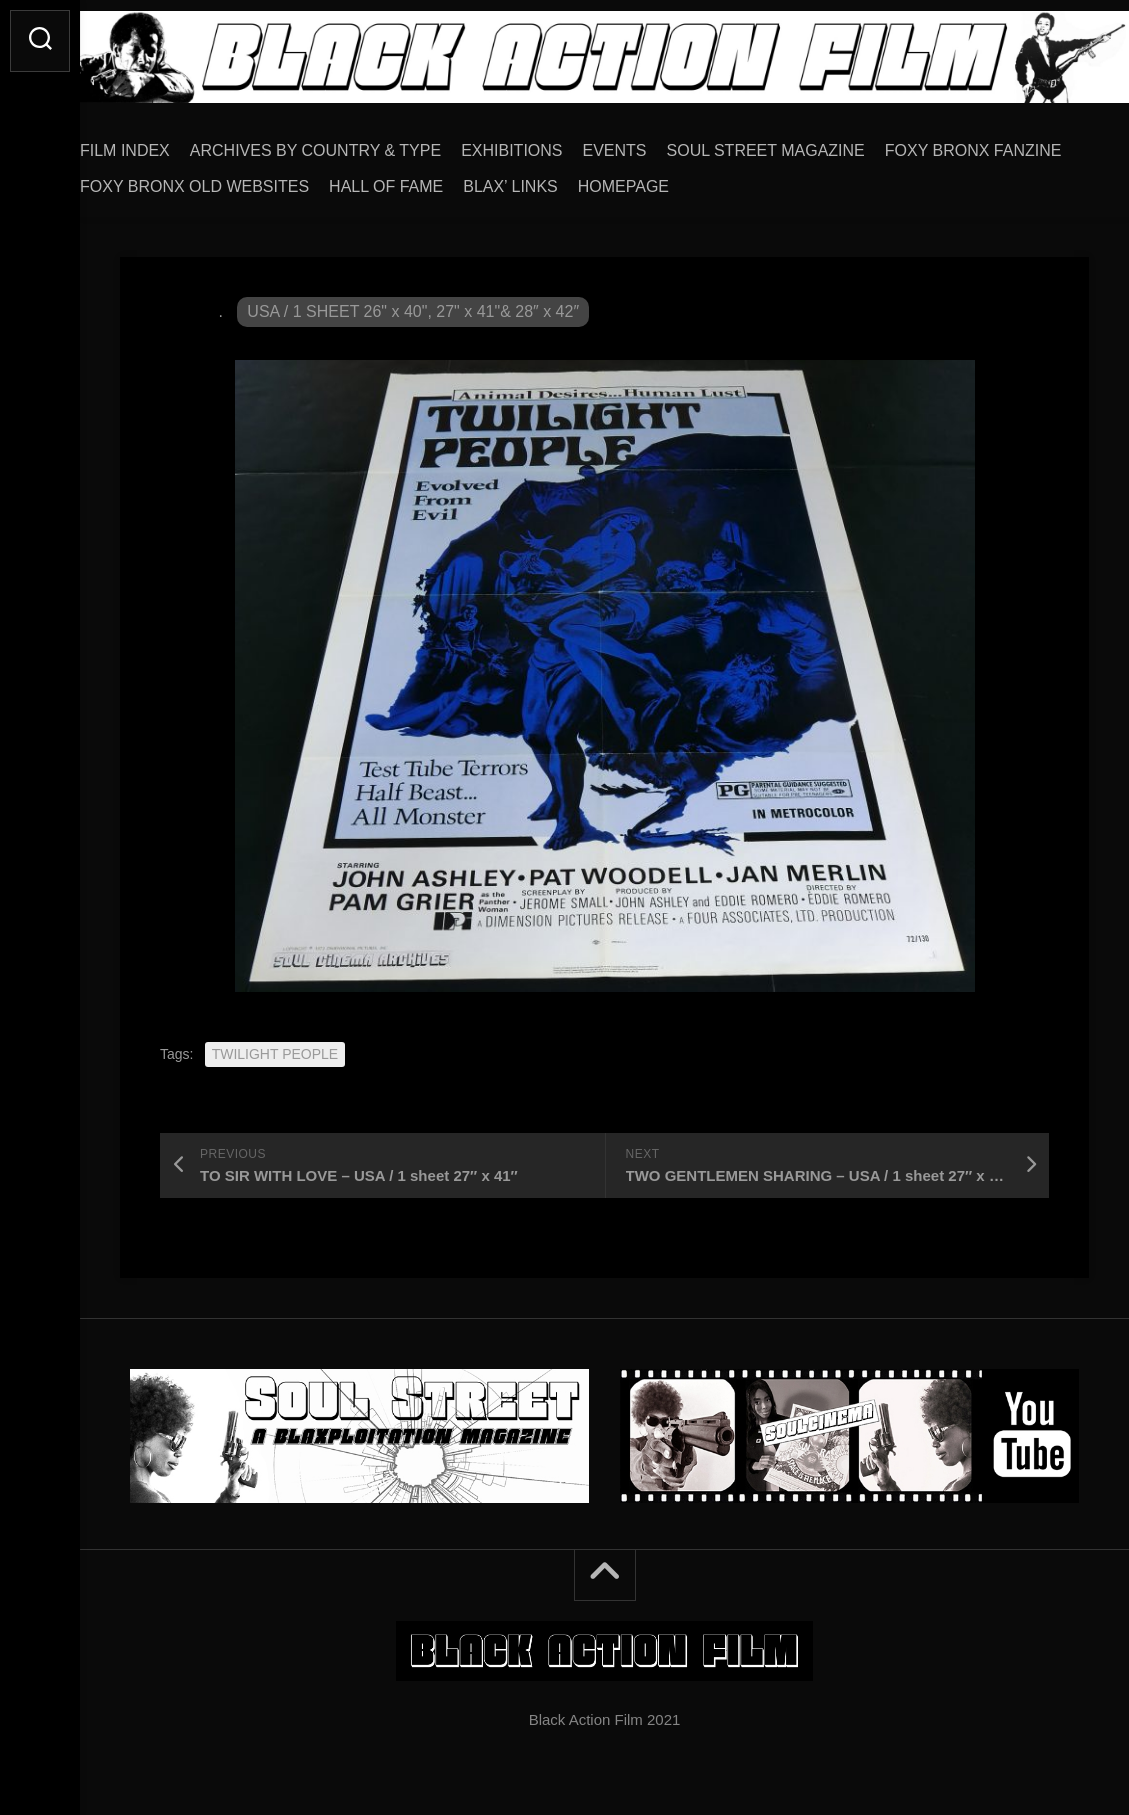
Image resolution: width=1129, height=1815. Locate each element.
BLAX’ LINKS (747, 179)
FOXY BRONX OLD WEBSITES (431, 179)
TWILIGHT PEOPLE (275, 1047)
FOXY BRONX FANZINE (208, 179)
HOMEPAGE (859, 179)
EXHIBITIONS (551, 143)
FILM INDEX (165, 143)
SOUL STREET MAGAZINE (806, 143)
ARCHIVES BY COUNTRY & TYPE (355, 143)
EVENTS (655, 143)
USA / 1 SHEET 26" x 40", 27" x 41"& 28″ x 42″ (413, 304)
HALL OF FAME (623, 179)
